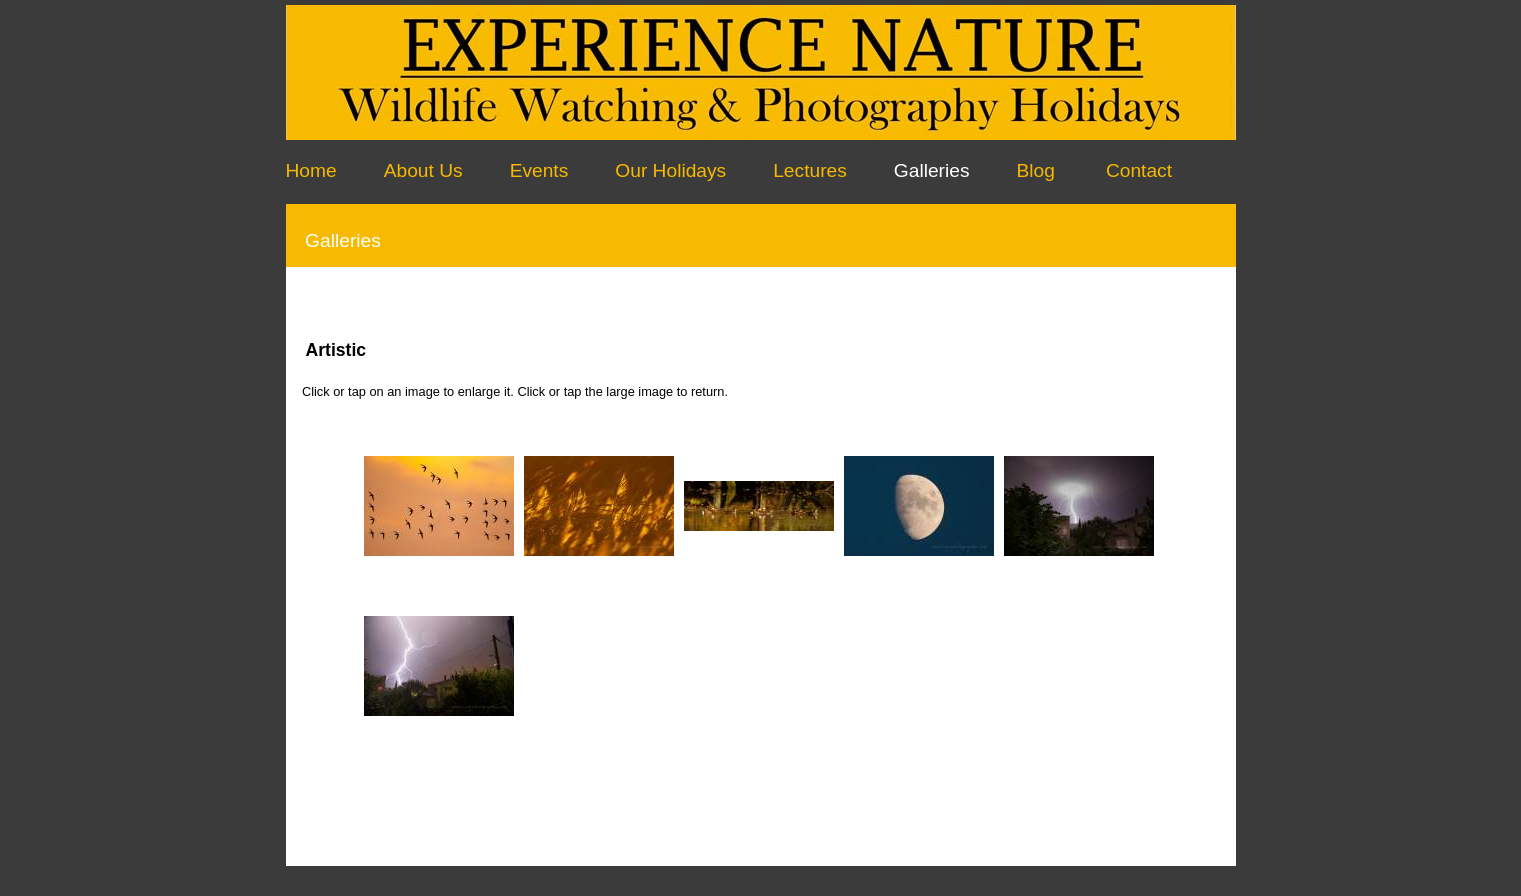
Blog (1036, 170)
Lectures (810, 170)
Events (539, 170)
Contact (1139, 170)
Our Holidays (670, 170)
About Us (423, 170)
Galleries (932, 170)
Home (311, 170)
